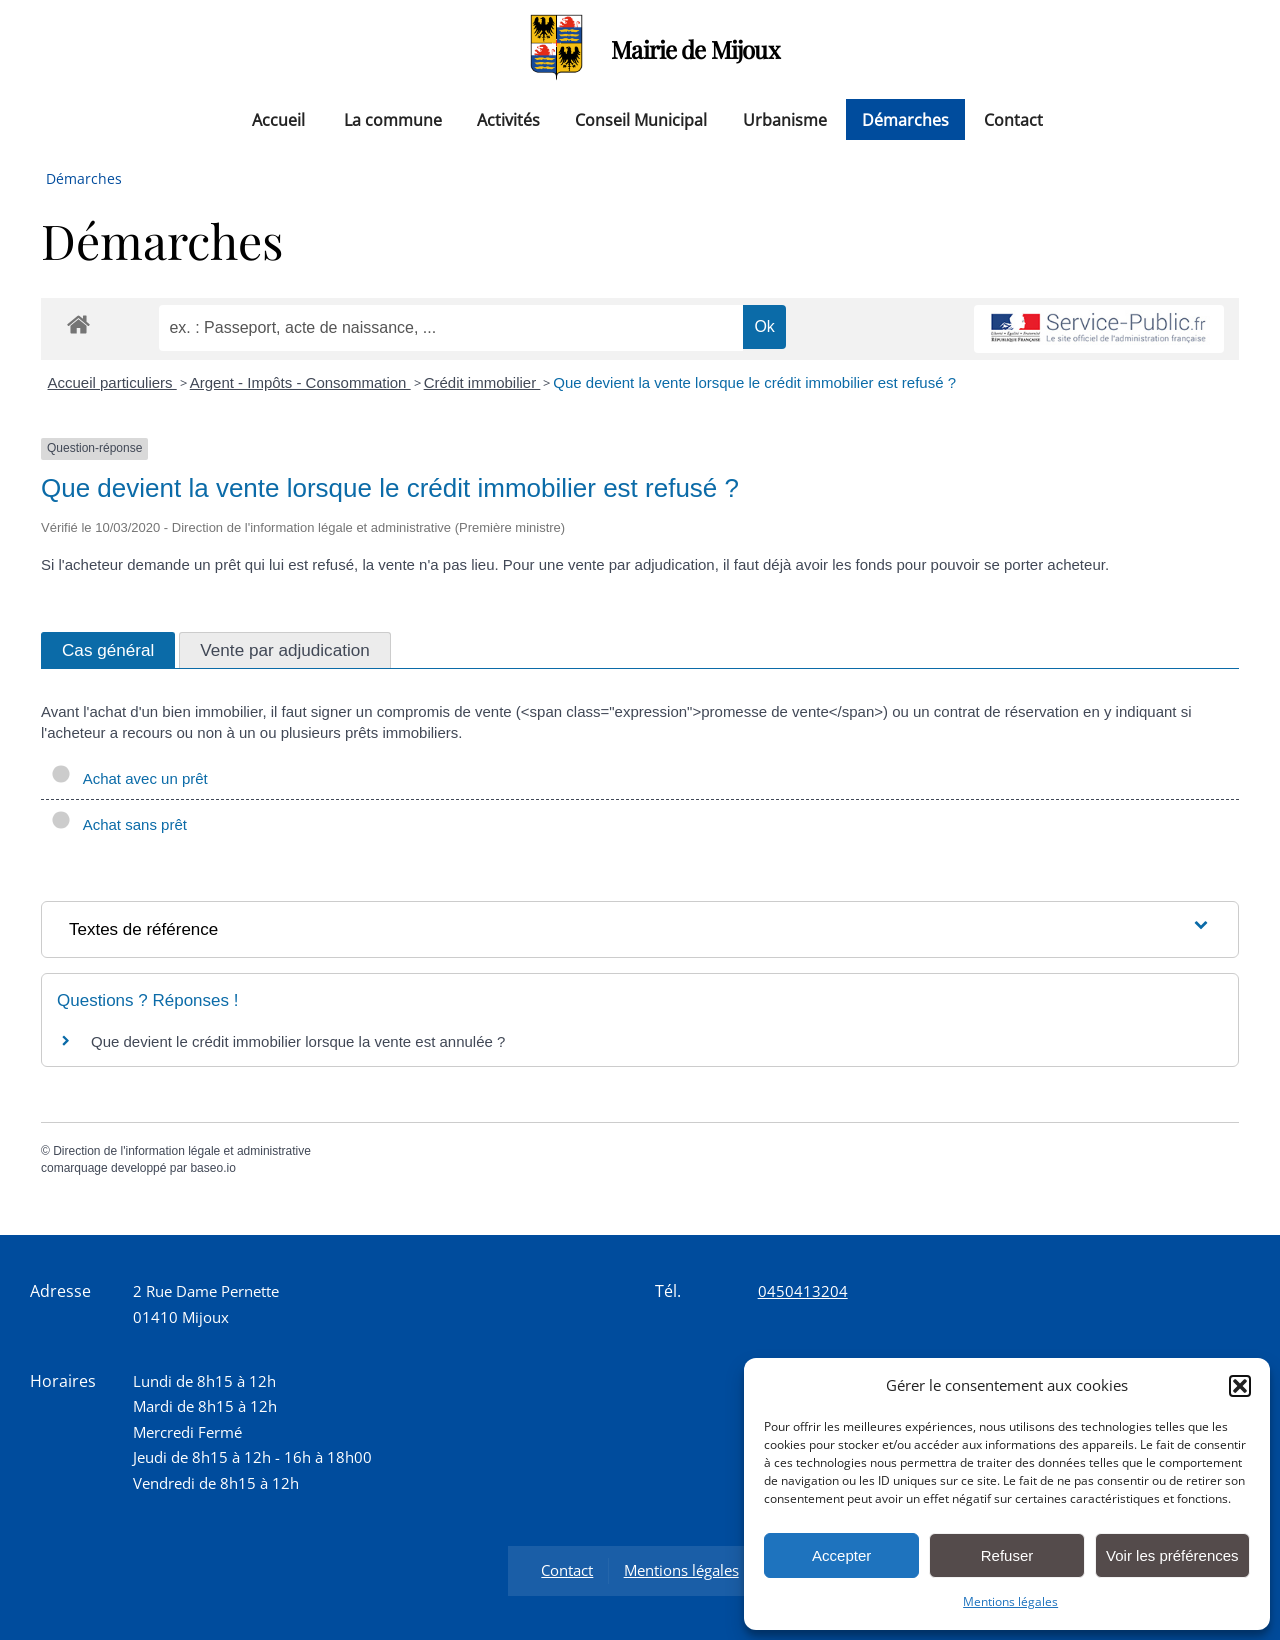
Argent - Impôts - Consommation (300, 382)
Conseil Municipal (641, 119)
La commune (393, 119)
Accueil (278, 119)
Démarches (905, 119)
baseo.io (212, 1168)
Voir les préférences (1172, 1555)
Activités (508, 119)
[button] (1240, 1386)
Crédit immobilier (482, 382)
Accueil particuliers (112, 382)
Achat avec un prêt (129, 778)
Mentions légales (1010, 1601)
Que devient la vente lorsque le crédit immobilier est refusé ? (754, 382)
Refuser (1007, 1555)
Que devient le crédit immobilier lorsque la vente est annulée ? (298, 1041)
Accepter (841, 1555)
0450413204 (803, 1291)
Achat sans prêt (119, 824)
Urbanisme (785, 119)
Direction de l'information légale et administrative (182, 1151)
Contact (1013, 119)
